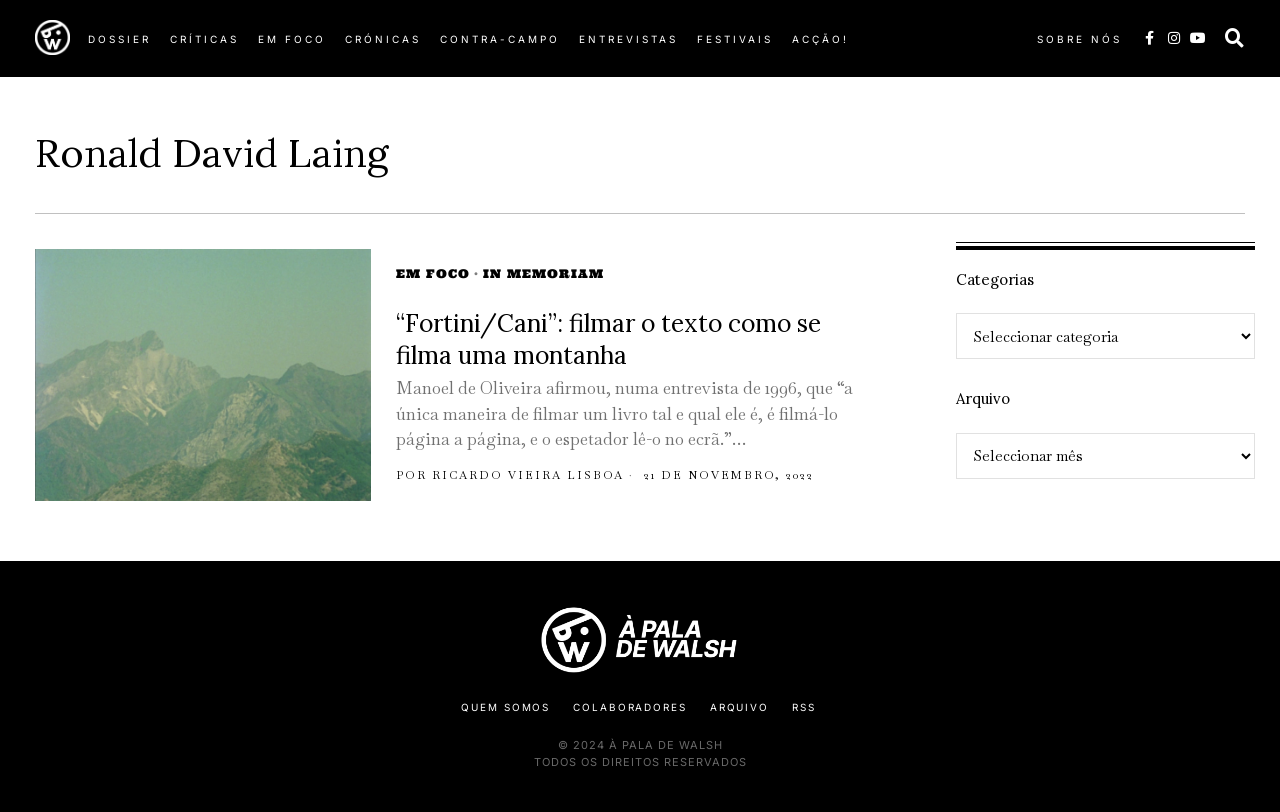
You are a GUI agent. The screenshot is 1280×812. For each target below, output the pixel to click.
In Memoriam (543, 273)
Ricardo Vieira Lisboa (528, 475)
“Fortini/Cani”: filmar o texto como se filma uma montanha (608, 339)
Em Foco (433, 273)
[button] (1235, 38)
